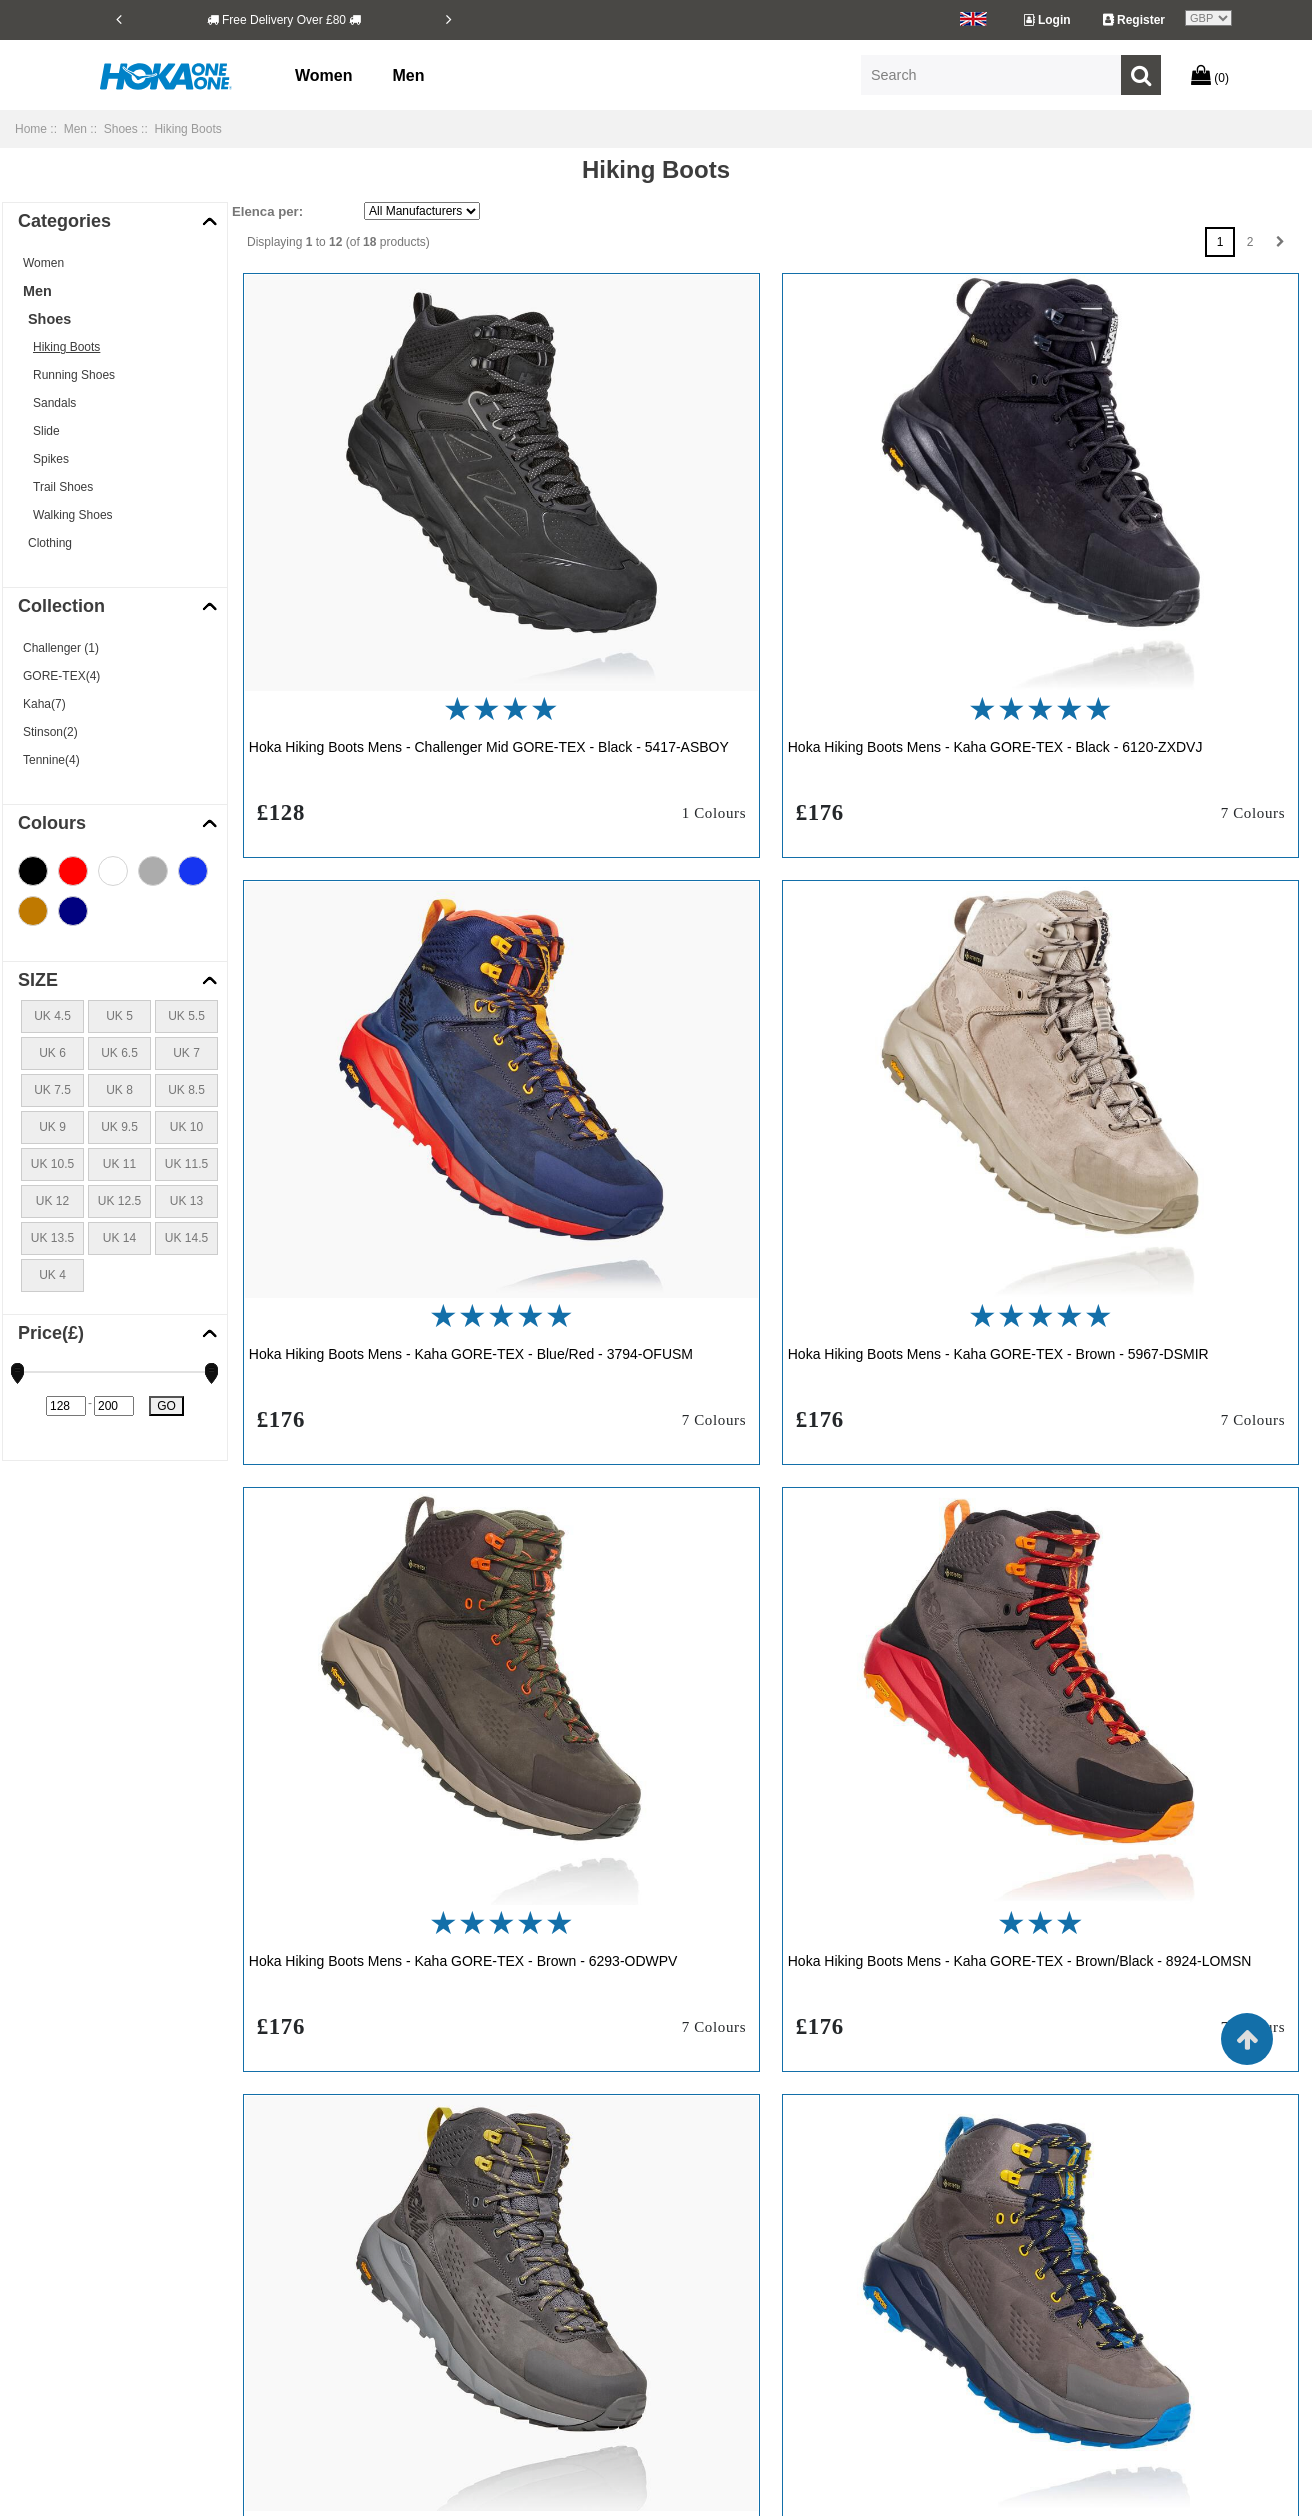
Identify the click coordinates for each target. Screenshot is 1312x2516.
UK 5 (119, 1016)
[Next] (449, 19)
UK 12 (52, 1201)
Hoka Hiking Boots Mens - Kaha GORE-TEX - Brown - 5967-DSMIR (411, 1074)
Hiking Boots (66, 347)
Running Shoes (74, 375)
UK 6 (52, 1053)
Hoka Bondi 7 (1090, 2249)
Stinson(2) (50, 732)
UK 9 (52, 1127)
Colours (52, 823)
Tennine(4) (51, 760)
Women (323, 75)
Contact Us (388, 2325)
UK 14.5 (186, 1238)
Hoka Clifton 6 (693, 2325)
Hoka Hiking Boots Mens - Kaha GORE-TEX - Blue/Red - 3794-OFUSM (1104, 615)
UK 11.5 (186, 1164)
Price (51, 1333)
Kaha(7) (44, 704)
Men (408, 75)
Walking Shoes (73, 515)
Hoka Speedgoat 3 (904, 2401)
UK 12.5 (119, 1201)
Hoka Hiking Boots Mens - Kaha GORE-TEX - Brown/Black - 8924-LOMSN (1104, 1074)
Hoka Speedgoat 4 (1103, 2401)
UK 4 (52, 1275)
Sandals (54, 403)
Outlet (375, 2401)
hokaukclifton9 (617, 2493)
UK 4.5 (52, 1016)
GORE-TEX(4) (61, 676)
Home (31, 129)
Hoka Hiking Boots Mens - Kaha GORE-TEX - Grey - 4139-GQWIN (406, 1533)
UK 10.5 (52, 1164)
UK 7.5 (52, 1090)
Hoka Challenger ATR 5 (917, 2287)
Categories (64, 221)
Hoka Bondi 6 (891, 2249)
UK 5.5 (186, 1016)
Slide (46, 431)
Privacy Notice (397, 2287)
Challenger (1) (61, 648)
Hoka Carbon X (697, 2287)
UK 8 (119, 1090)
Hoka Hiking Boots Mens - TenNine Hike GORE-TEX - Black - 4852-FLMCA (770, 1992)
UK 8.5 (186, 1090)
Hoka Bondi (687, 2249)
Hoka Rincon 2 (894, 2363)
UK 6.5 (119, 1053)
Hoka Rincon (690, 2363)
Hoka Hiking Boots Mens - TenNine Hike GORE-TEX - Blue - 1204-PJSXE (1129, 1992)
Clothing (50, 543)
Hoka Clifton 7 (892, 2325)
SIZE (38, 980)
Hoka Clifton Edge (1102, 2325)
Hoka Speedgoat (700, 2401)
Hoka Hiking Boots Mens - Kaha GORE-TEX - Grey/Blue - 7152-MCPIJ (745, 1533)
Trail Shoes (63, 487)
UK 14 (119, 1238)
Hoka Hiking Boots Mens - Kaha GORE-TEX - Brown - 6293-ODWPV (771, 1074)
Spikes (51, 459)
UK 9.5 (119, 1127)
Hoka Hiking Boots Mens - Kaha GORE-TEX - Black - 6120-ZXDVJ (768, 615)
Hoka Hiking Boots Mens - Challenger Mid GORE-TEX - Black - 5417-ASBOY (398, 615)
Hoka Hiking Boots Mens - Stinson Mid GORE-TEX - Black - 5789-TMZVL (1124, 1533)
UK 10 (186, 1127)
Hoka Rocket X (1094, 2363)
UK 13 (186, 1201)
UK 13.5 (52, 1238)
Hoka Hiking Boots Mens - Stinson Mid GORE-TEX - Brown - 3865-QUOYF (405, 1992)
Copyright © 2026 (523, 2493)
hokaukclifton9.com (784, 2493)
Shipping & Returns (410, 2249)
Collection (61, 606)
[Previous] (119, 19)
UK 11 (119, 1164)
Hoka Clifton (1086, 2287)
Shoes (121, 129)
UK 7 (186, 1053)
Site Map (382, 2363)
